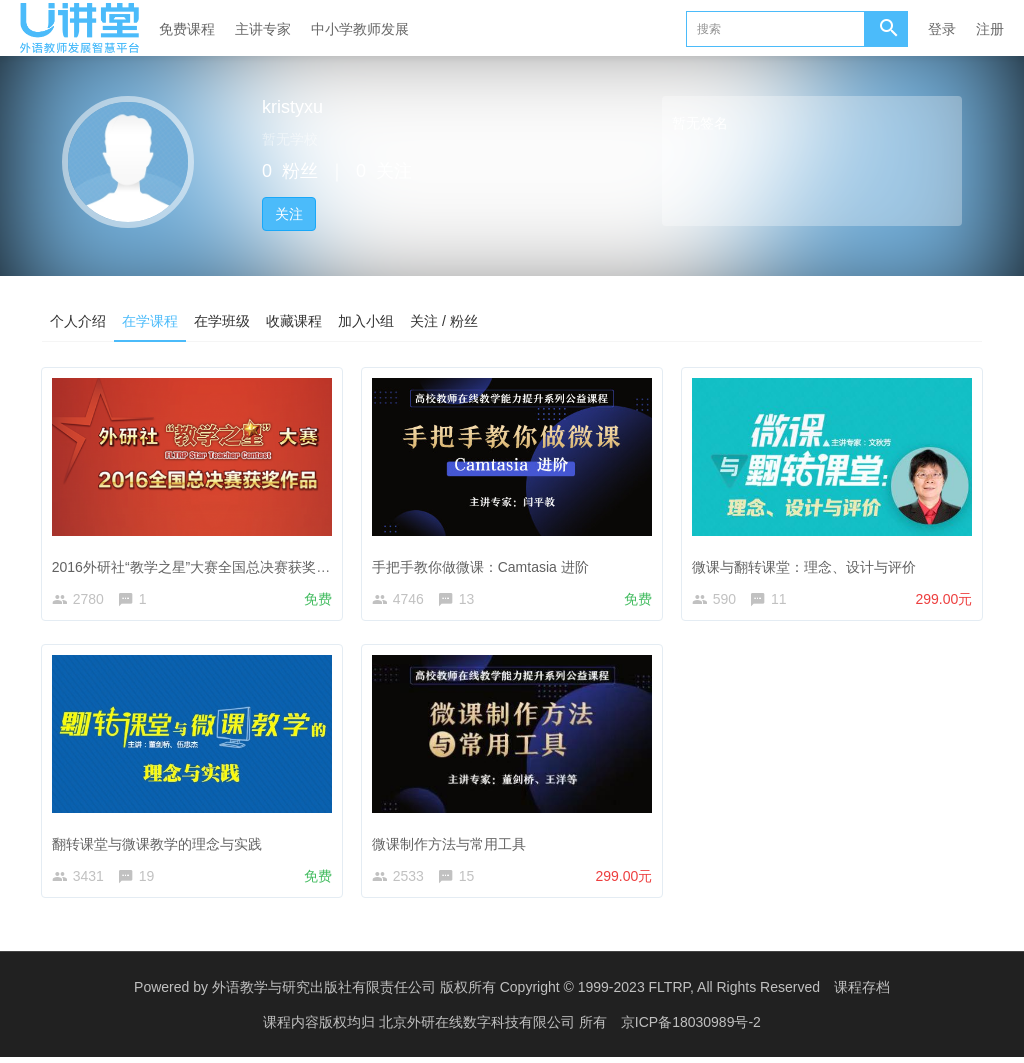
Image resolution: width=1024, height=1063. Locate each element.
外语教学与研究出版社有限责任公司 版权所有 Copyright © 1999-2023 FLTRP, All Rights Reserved (516, 993)
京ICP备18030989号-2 (691, 1028)
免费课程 (187, 29)
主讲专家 (263, 29)
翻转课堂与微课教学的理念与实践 (160, 843)
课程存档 (862, 993)
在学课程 (150, 321)
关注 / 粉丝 (444, 321)
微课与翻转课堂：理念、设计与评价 (807, 563)
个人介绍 (78, 321)
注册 (990, 29)
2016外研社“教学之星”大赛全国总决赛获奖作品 (201, 563)
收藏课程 (294, 321)
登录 (942, 29)
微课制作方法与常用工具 (452, 843)
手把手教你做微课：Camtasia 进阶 (483, 563)
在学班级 (222, 321)
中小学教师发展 (360, 29)
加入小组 (366, 321)
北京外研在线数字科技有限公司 (479, 1028)
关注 (289, 214)
